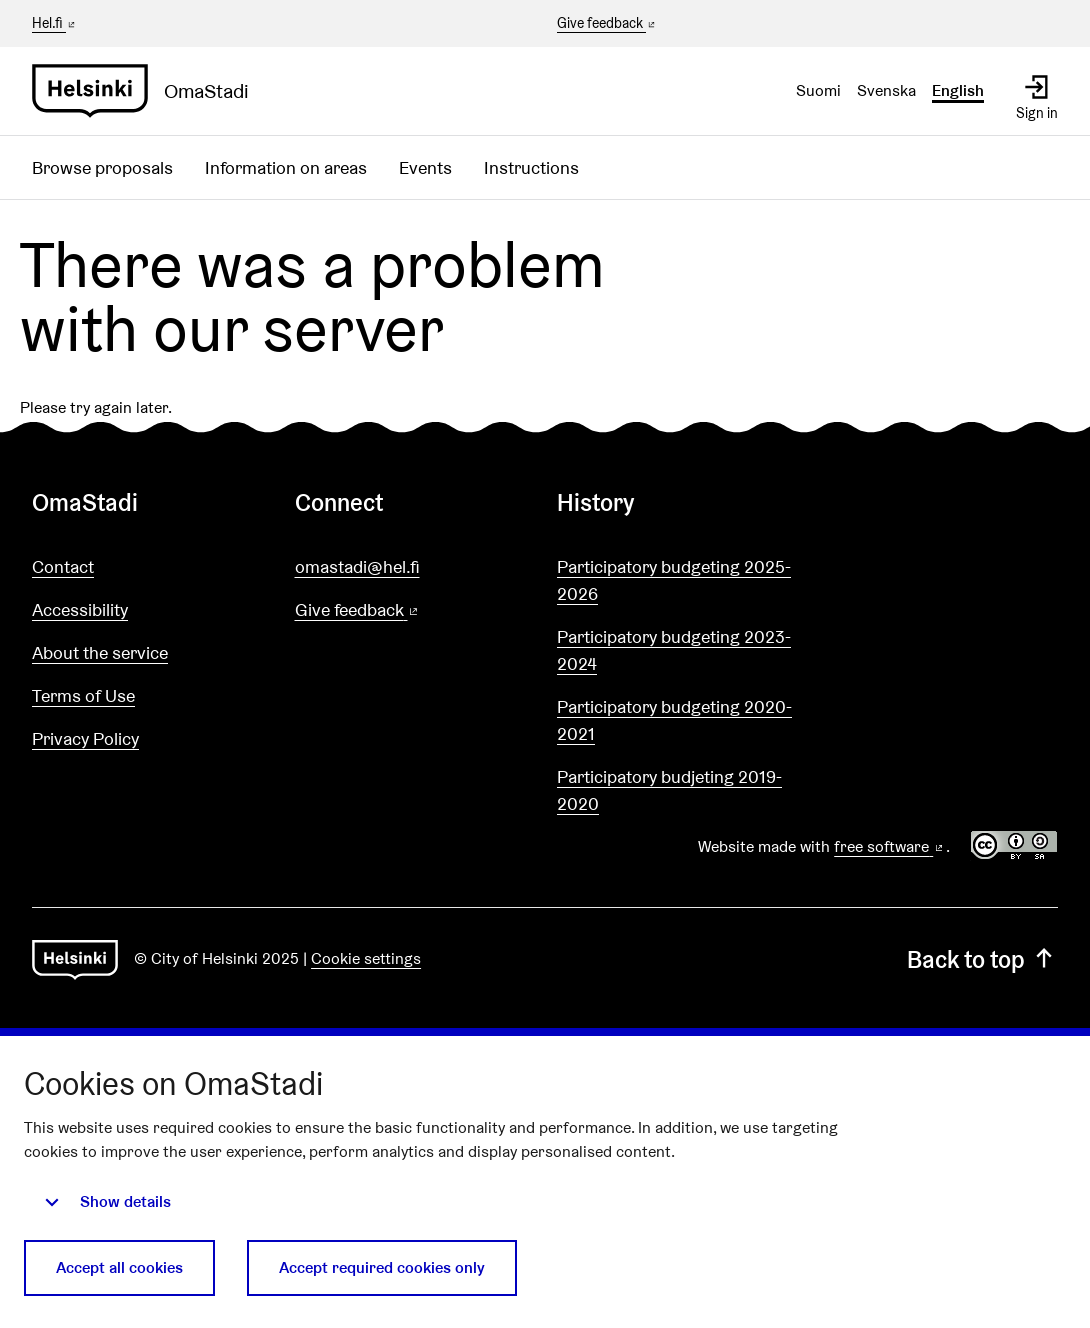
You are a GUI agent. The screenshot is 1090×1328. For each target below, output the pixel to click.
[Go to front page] (148, 91)
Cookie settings (366, 958)
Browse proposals (102, 167)
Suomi (818, 90)
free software (890, 846)
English (958, 90)
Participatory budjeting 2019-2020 (669, 790)
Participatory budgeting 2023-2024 (674, 650)
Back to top (982, 959)
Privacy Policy (85, 738)
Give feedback (607, 24)
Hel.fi (55, 23)
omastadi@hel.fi (357, 566)
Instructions (531, 167)
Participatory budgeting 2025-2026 (674, 580)
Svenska (886, 90)
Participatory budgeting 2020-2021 (674, 720)
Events (425, 167)
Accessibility (80, 609)
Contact (63, 566)
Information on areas (286, 167)
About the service (100, 652)
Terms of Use (83, 695)
